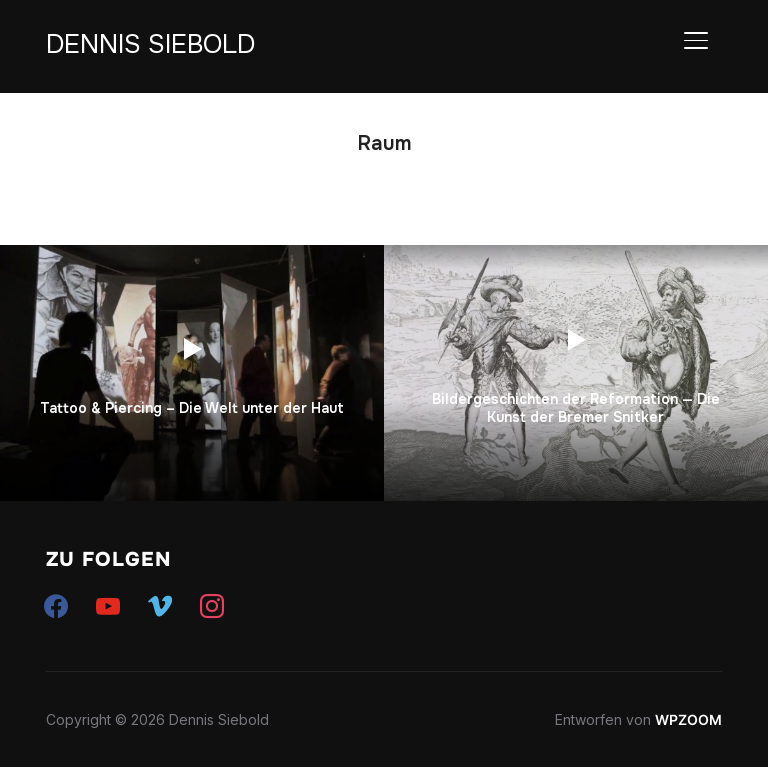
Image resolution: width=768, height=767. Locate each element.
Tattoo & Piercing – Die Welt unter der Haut (192, 408)
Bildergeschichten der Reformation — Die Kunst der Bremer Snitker (576, 408)
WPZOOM (688, 719)
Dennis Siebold (150, 44)
